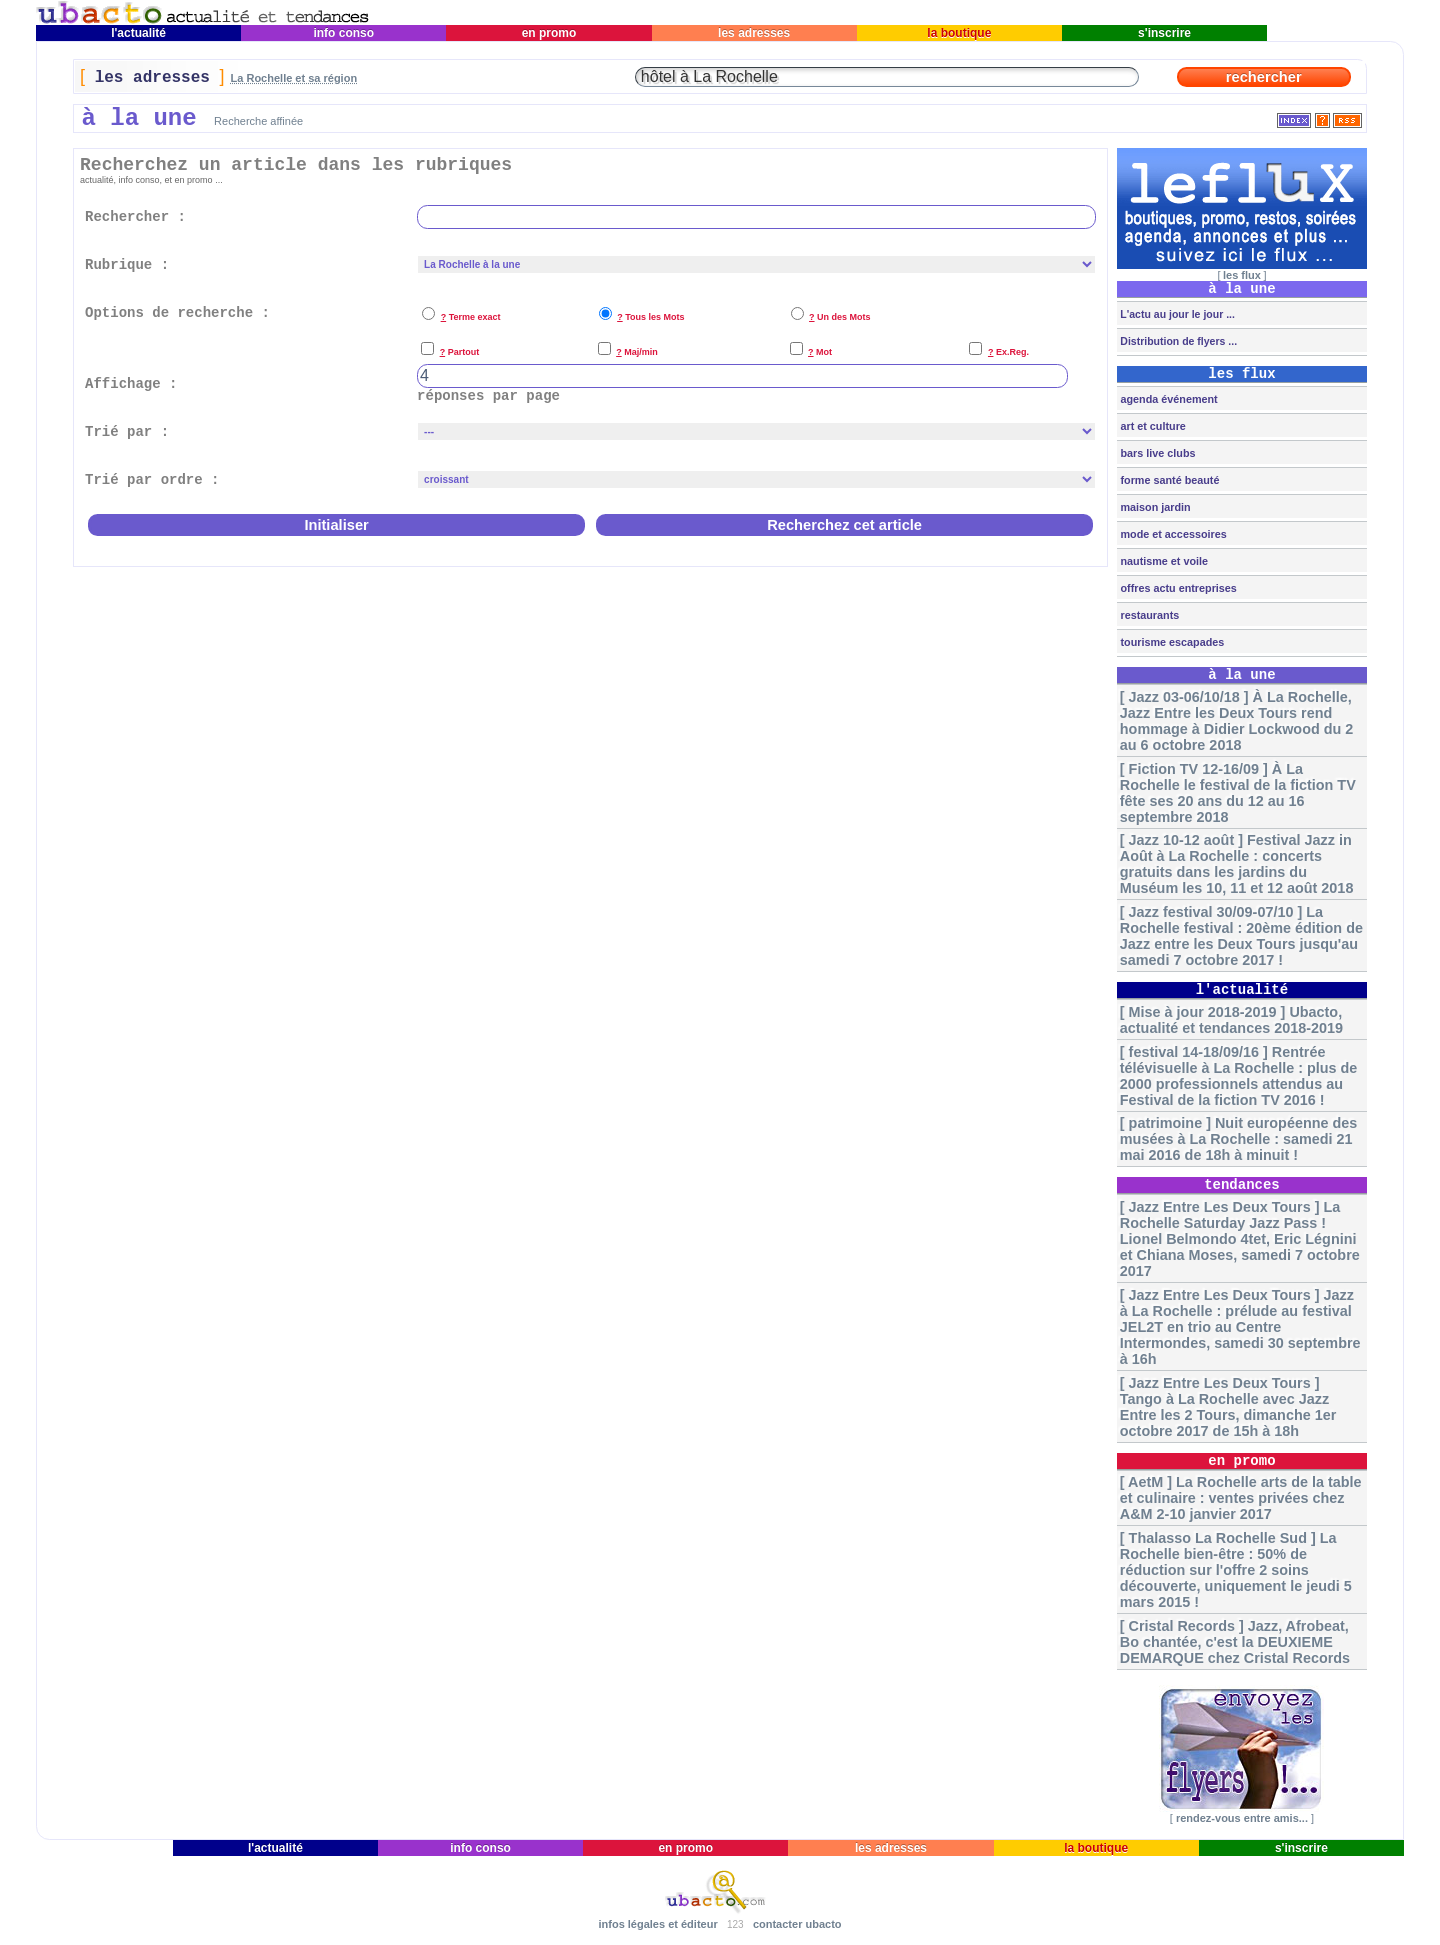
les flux (1242, 275)
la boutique (959, 33)
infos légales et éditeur (657, 1924)
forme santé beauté (1168, 480)
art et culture (1151, 426)
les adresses (754, 33)
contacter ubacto (797, 1924)
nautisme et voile (1162, 561)
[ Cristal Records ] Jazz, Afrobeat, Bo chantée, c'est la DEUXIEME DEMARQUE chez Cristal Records (1235, 1642)
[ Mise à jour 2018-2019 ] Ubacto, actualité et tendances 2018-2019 (1231, 1020)
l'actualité (139, 33)
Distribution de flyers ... (1177, 341)
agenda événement (1167, 399)
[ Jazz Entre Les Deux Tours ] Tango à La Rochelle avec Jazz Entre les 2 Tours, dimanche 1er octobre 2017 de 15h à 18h (1228, 1407)
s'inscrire (1165, 33)
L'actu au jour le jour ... (1175, 314)
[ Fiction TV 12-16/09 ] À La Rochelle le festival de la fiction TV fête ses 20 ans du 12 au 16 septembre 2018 (1238, 793)
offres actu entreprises (1176, 588)
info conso (343, 33)
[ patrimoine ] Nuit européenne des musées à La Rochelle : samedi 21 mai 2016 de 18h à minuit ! (1238, 1139)
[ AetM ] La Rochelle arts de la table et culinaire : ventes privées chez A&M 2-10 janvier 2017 (1241, 1498)
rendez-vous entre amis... (1242, 1818)
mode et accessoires (1171, 534)
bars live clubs (1156, 453)
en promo (548, 33)
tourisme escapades (1170, 642)
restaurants (1148, 615)
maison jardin (1153, 507)
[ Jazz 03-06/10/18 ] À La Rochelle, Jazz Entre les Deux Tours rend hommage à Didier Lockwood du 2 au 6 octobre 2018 (1236, 721)
